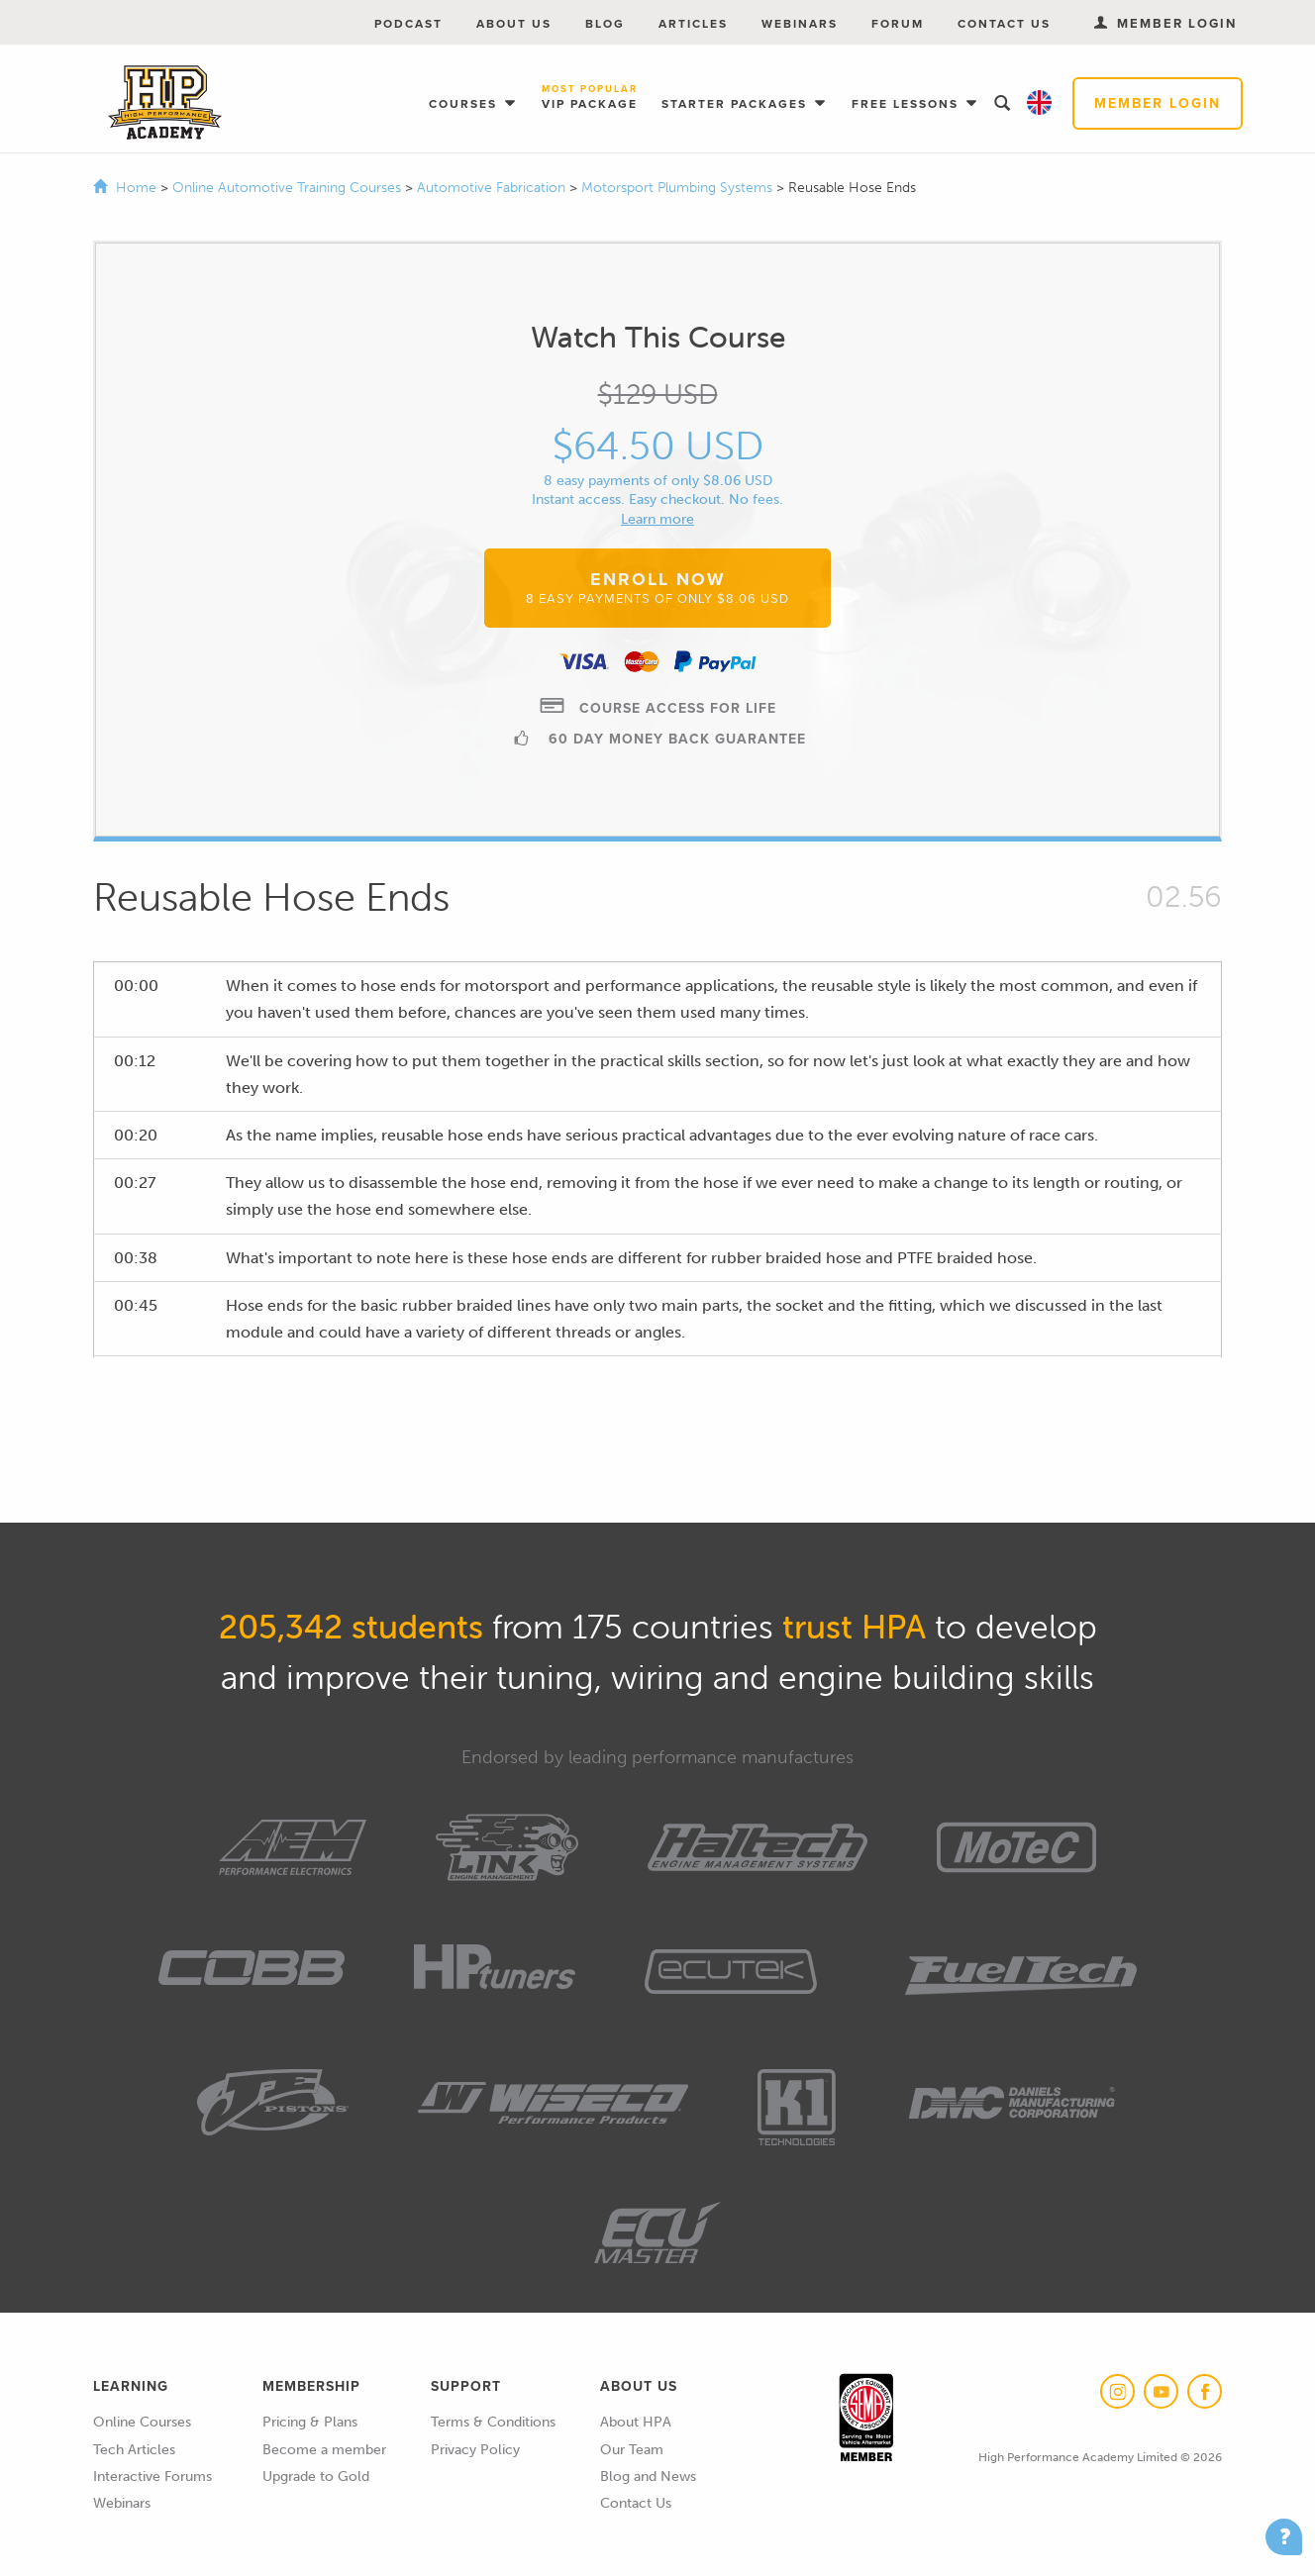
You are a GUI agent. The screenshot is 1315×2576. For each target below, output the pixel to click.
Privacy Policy (475, 2449)
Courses (465, 104)
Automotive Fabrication (493, 187)
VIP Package (590, 98)
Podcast (408, 24)
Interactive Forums (152, 2476)
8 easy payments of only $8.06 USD (658, 480)
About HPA (635, 2422)
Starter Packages (736, 104)
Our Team (631, 2449)
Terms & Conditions (493, 2422)
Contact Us (1004, 24)
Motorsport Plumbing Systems (678, 187)
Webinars (799, 24)
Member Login (1157, 103)
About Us (514, 24)
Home (136, 187)
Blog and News (648, 2476)
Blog (605, 24)
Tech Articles (134, 2449)
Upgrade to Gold (315, 2476)
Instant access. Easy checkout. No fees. (657, 499)
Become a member (324, 2449)
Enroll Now (657, 587)
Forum (897, 24)
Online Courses (142, 2422)
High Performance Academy (165, 103)
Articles (693, 24)
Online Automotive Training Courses (288, 187)
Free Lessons (907, 104)
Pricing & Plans (309, 2422)
